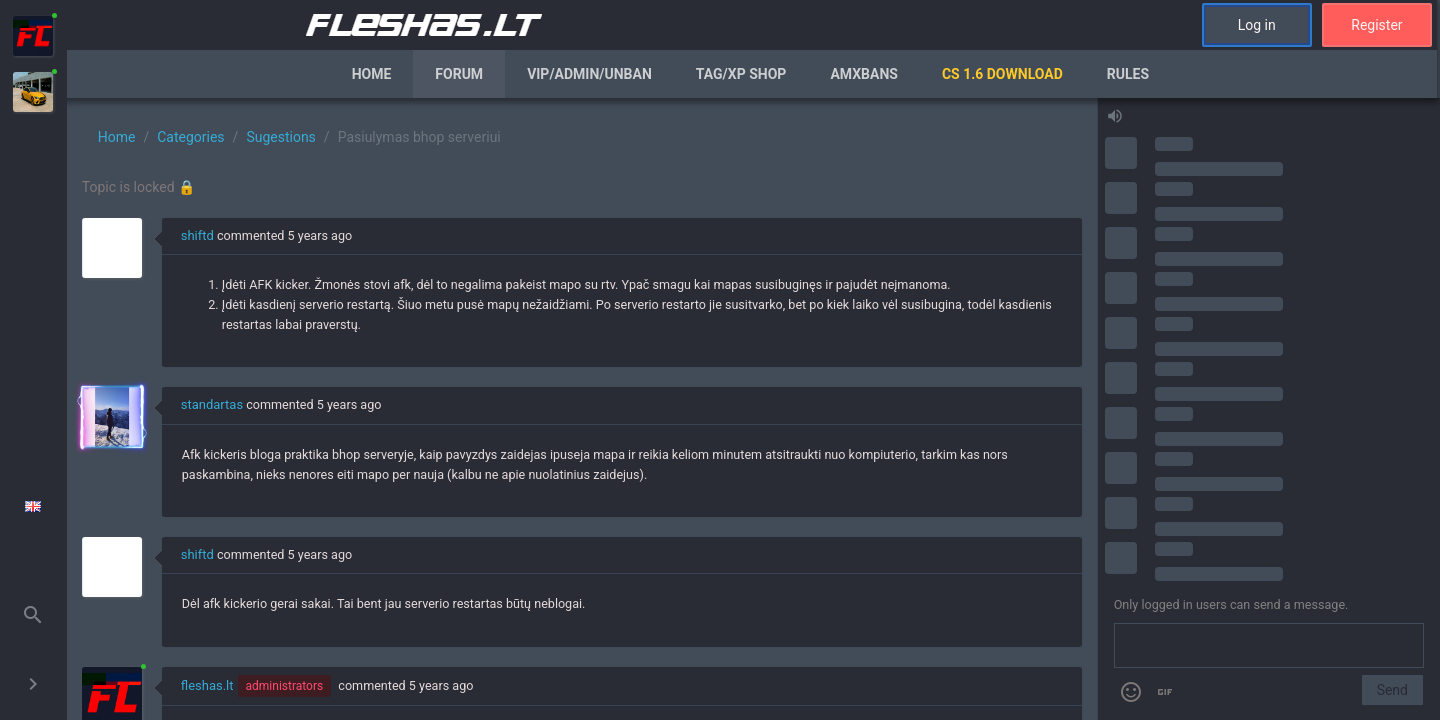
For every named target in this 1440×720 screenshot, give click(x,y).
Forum (459, 74)
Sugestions (280, 137)
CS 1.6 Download (1002, 74)
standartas (212, 404)
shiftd (197, 235)
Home (372, 74)
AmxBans (864, 74)
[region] (582, 409)
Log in (1257, 25)
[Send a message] (1269, 646)
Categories (190, 137)
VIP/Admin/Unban (589, 74)
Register (1376, 25)
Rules (1128, 74)
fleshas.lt (207, 685)
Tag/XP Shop (741, 74)
